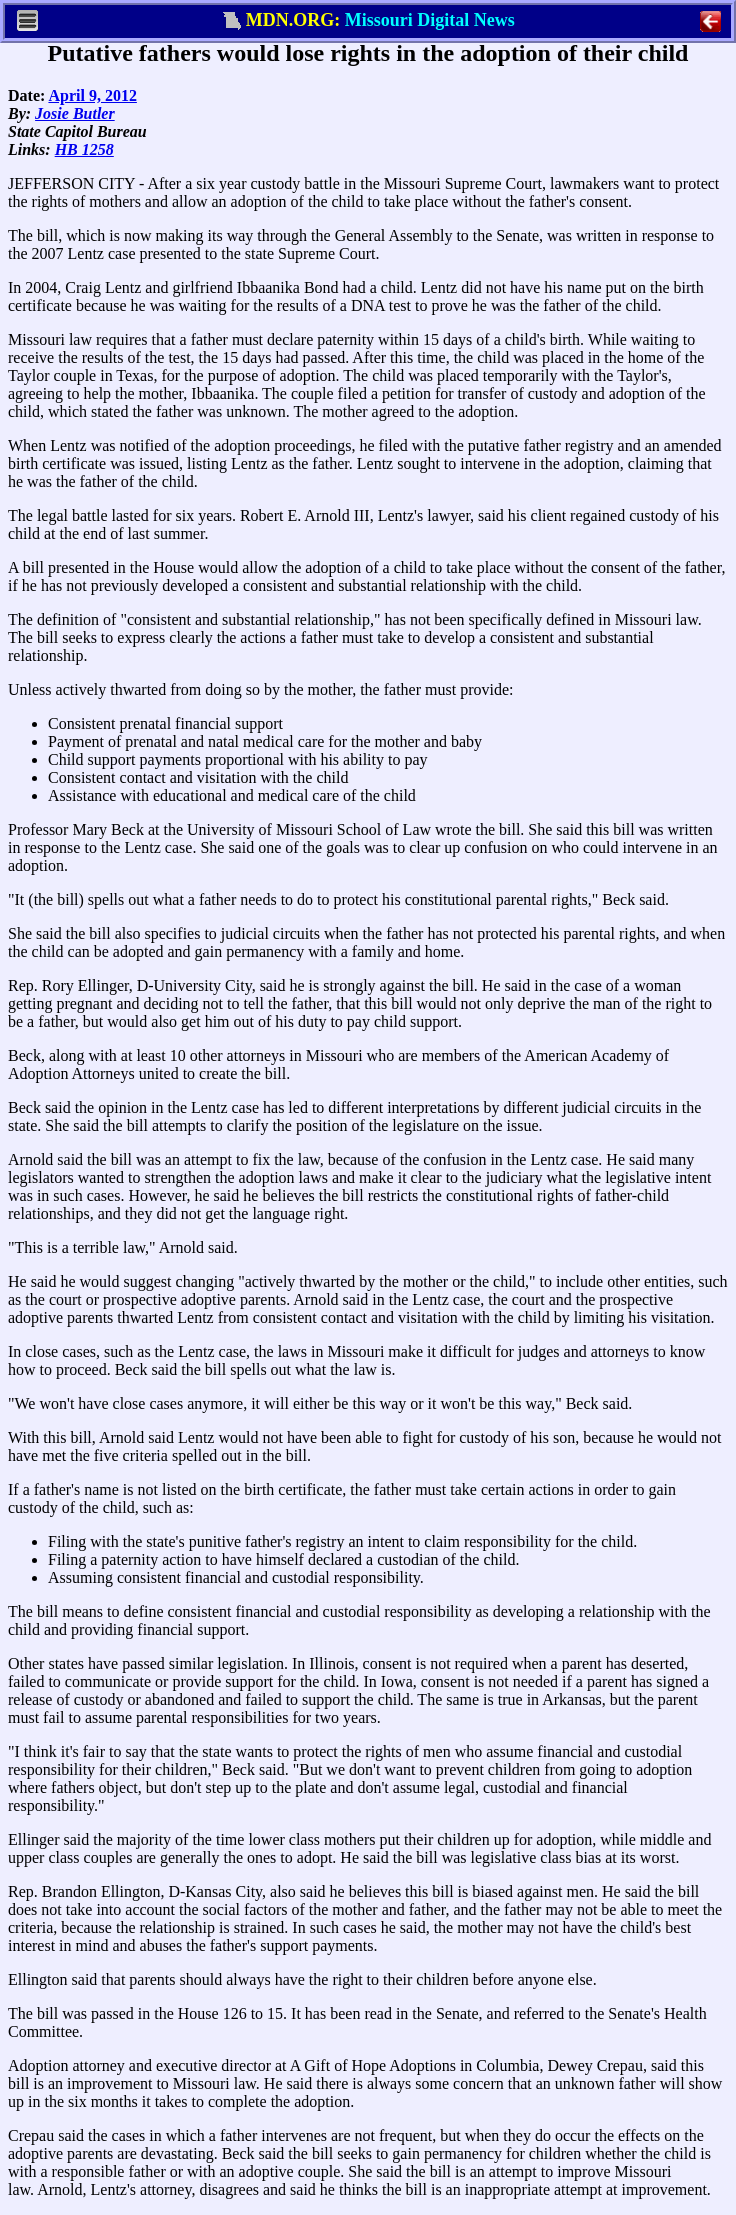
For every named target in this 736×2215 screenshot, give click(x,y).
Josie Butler (75, 113)
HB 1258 (84, 149)
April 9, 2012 (92, 95)
